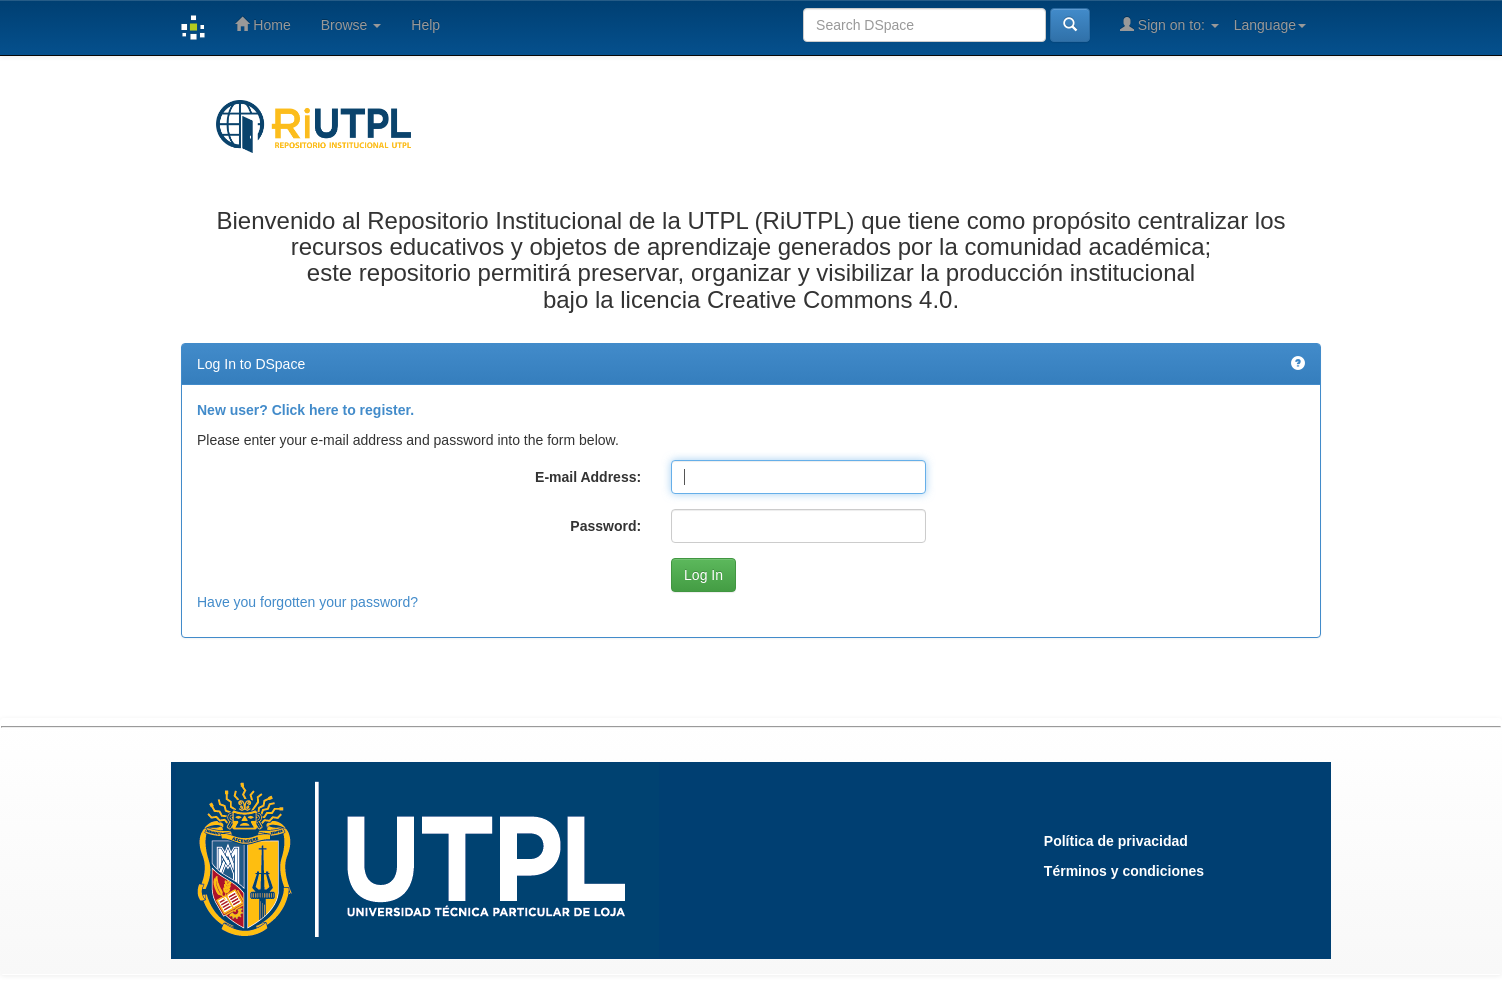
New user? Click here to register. (305, 410)
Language (1270, 25)
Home (262, 24)
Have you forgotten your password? (307, 602)
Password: (605, 526)
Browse (351, 25)
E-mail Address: (588, 477)
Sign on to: (1169, 24)
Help (425, 25)
